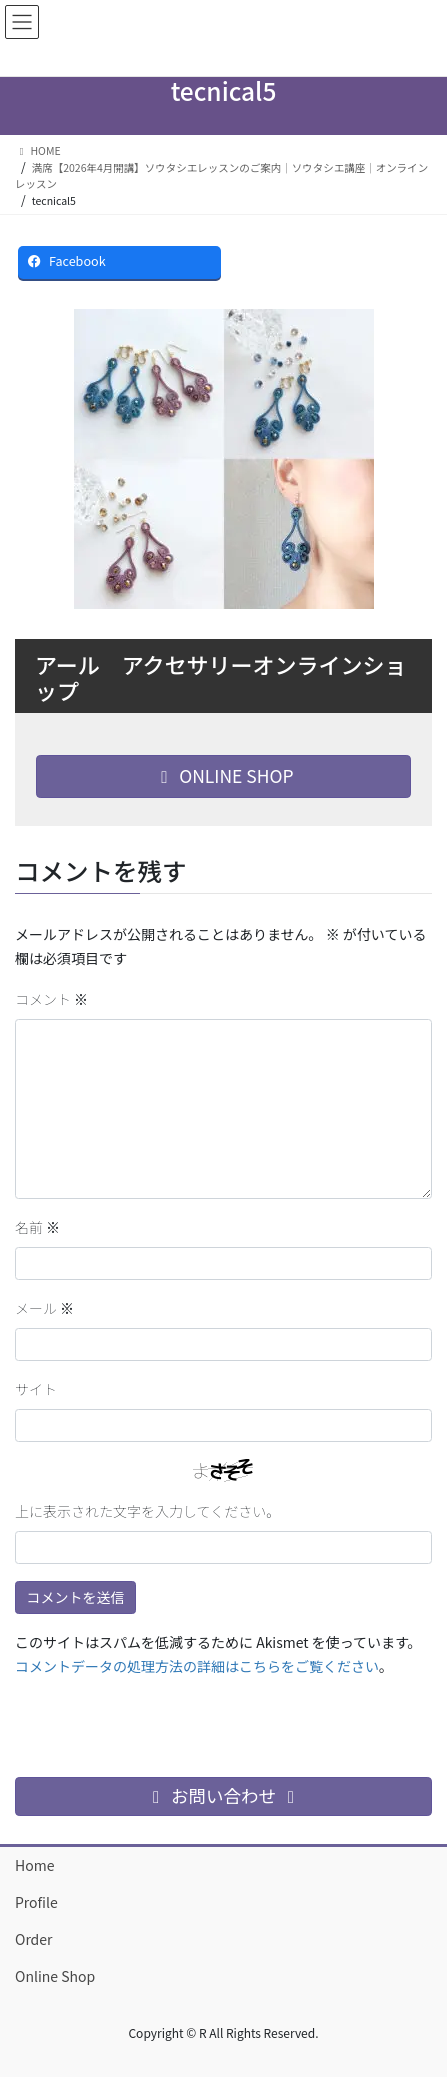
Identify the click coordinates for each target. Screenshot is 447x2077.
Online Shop (55, 1976)
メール (44, 1308)
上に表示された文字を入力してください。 (147, 1511)
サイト (36, 1389)
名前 (37, 1227)
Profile (36, 1902)
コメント (51, 999)
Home (34, 1865)
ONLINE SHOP (223, 775)
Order (34, 1939)
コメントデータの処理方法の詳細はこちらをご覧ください (197, 1666)
